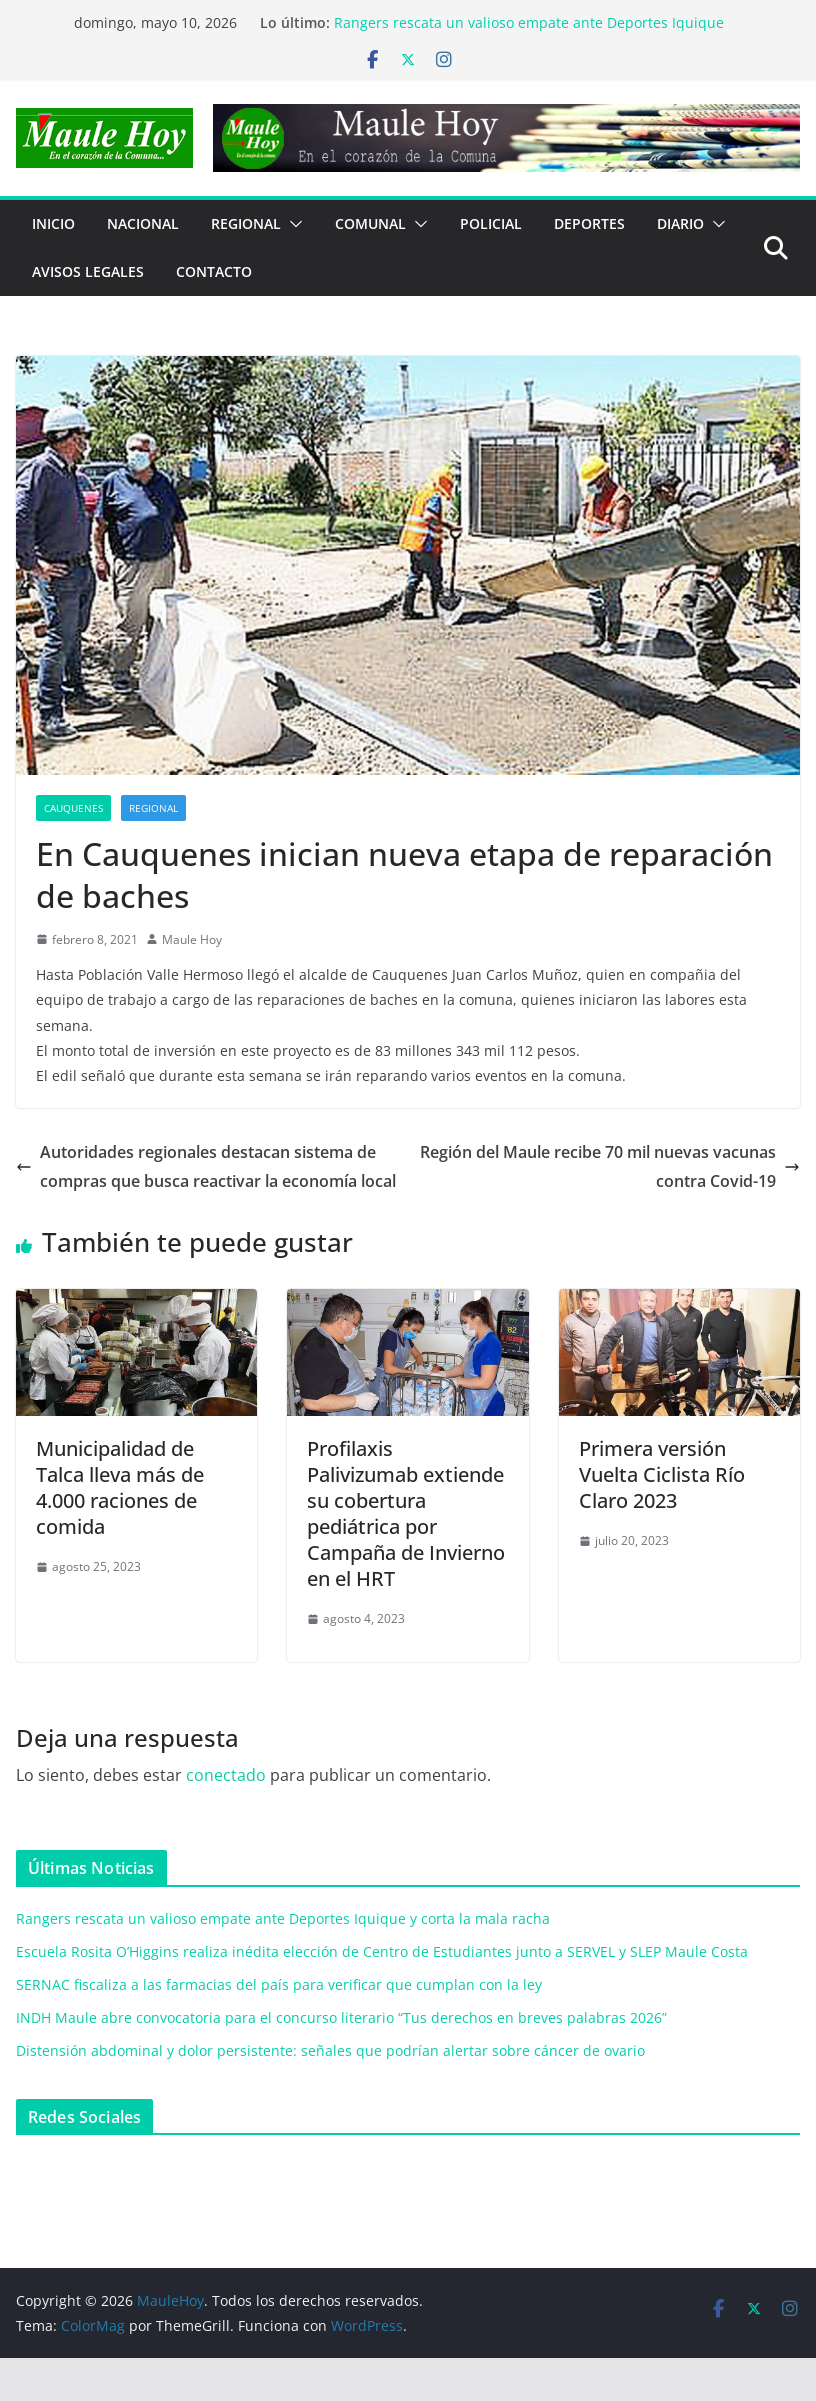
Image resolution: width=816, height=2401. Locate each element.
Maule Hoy (192, 939)
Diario (680, 223)
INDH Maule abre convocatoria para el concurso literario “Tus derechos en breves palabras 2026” (341, 2017)
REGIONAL (246, 223)
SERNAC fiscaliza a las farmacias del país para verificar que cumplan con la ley (279, 1984)
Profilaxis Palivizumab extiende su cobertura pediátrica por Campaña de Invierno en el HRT (406, 1513)
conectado (226, 1775)
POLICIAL (491, 223)
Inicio (53, 223)
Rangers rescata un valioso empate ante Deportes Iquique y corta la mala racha (283, 1918)
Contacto (214, 271)
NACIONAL (143, 223)
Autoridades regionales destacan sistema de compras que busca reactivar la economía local (206, 1166)
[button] (292, 224)
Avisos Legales (88, 271)
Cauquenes (73, 808)
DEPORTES (589, 223)
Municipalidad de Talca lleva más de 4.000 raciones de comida (120, 1487)
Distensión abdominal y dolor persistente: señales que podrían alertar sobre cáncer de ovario (330, 2050)
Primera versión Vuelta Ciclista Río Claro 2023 (662, 1474)
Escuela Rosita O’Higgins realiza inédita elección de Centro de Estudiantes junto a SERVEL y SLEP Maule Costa (382, 1951)
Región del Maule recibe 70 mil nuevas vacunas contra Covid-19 (610, 1166)
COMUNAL (370, 223)
